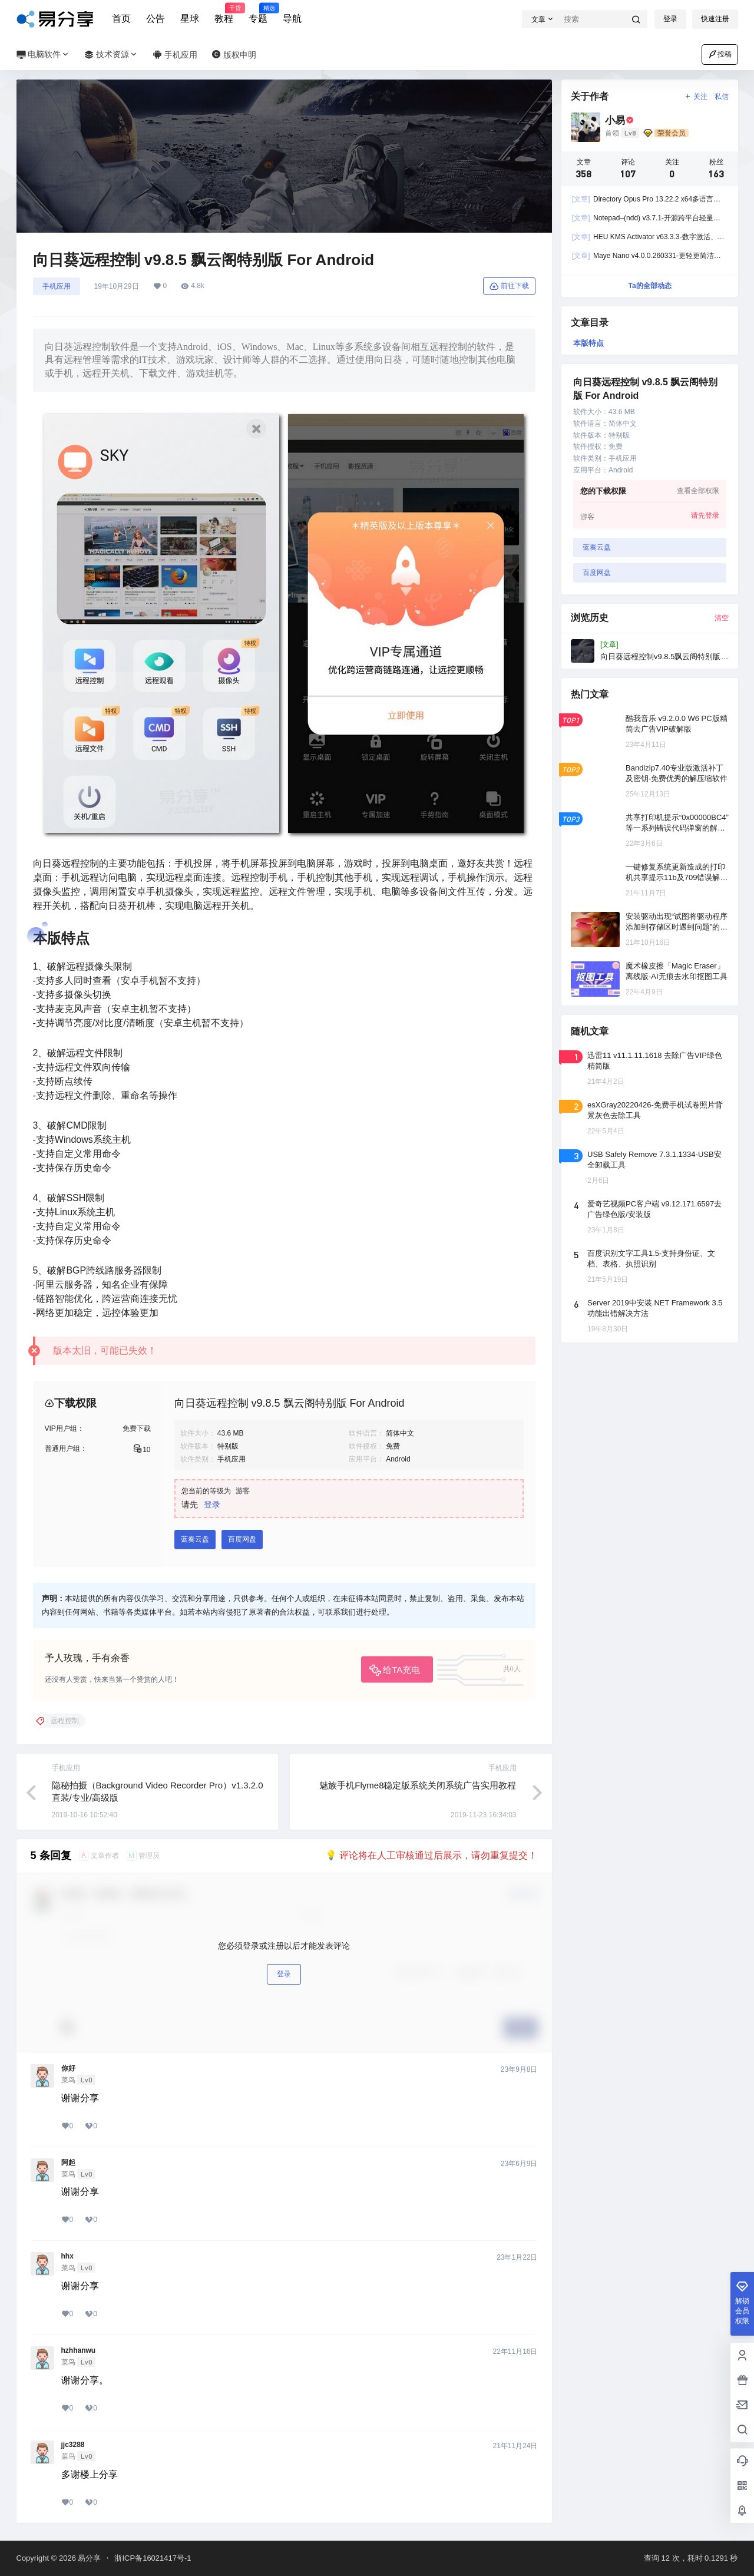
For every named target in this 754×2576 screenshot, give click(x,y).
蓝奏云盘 (195, 1539)
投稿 (720, 54)
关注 (695, 96)
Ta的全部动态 (649, 286)
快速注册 (715, 19)
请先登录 (705, 515)
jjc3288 (73, 2444)
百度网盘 (242, 1539)
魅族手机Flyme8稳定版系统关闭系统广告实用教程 (417, 1785)
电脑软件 (43, 54)
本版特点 (588, 343)
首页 (121, 19)
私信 (722, 96)
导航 (292, 19)
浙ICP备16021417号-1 (152, 2558)
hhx (67, 2256)
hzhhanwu (78, 2350)
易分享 (88, 2558)
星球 (189, 19)
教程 (223, 13)
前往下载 (509, 286)
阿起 (68, 2162)
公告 (155, 19)
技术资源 (111, 54)
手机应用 (56, 286)
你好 (68, 2068)
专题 (258, 13)
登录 (670, 19)
